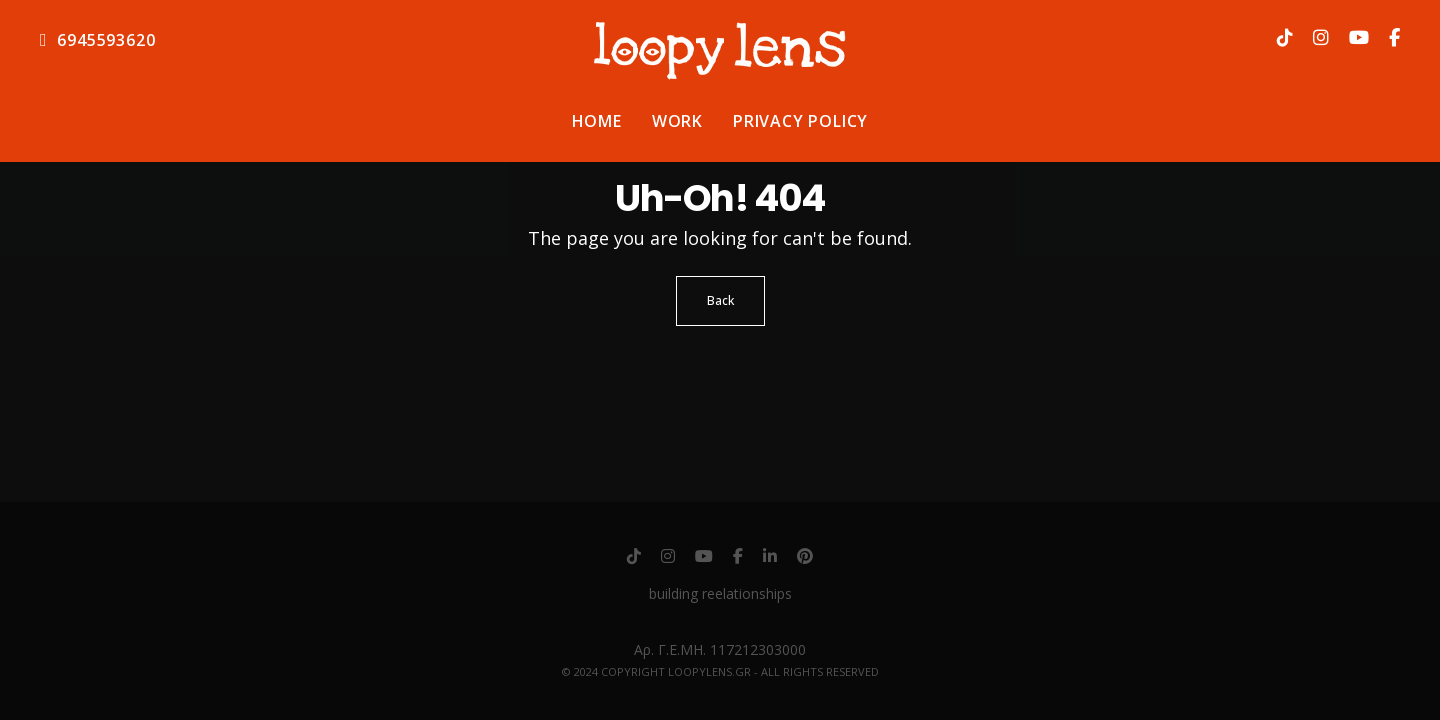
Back (720, 300)
